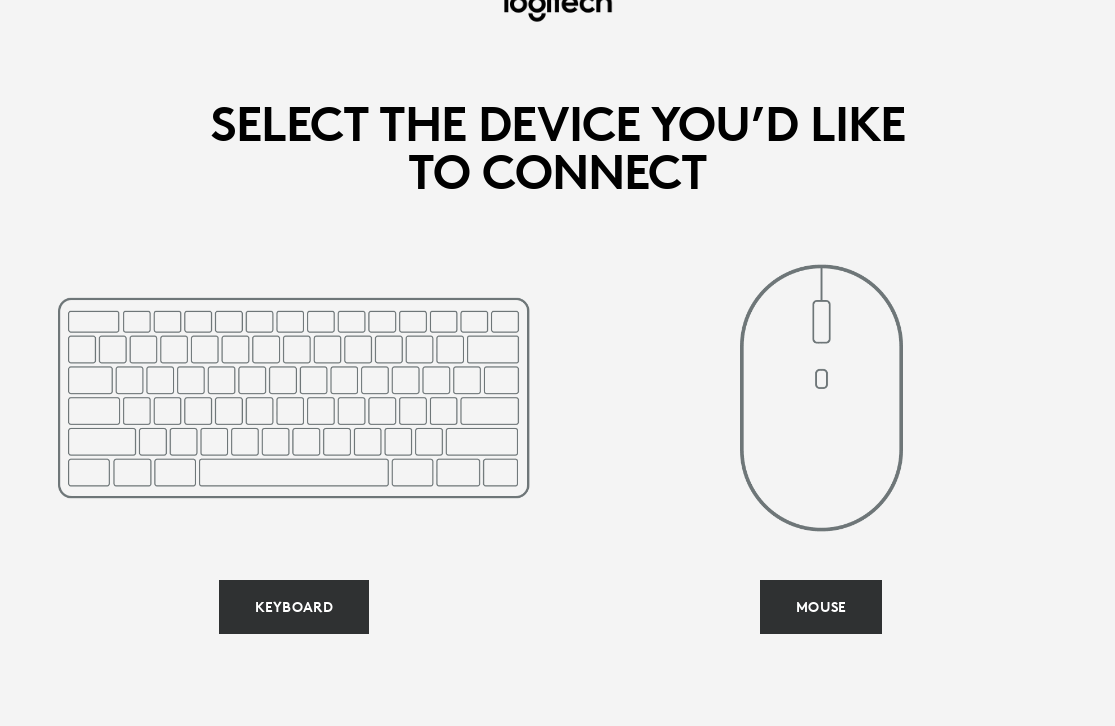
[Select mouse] (821, 607)
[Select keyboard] (294, 607)
